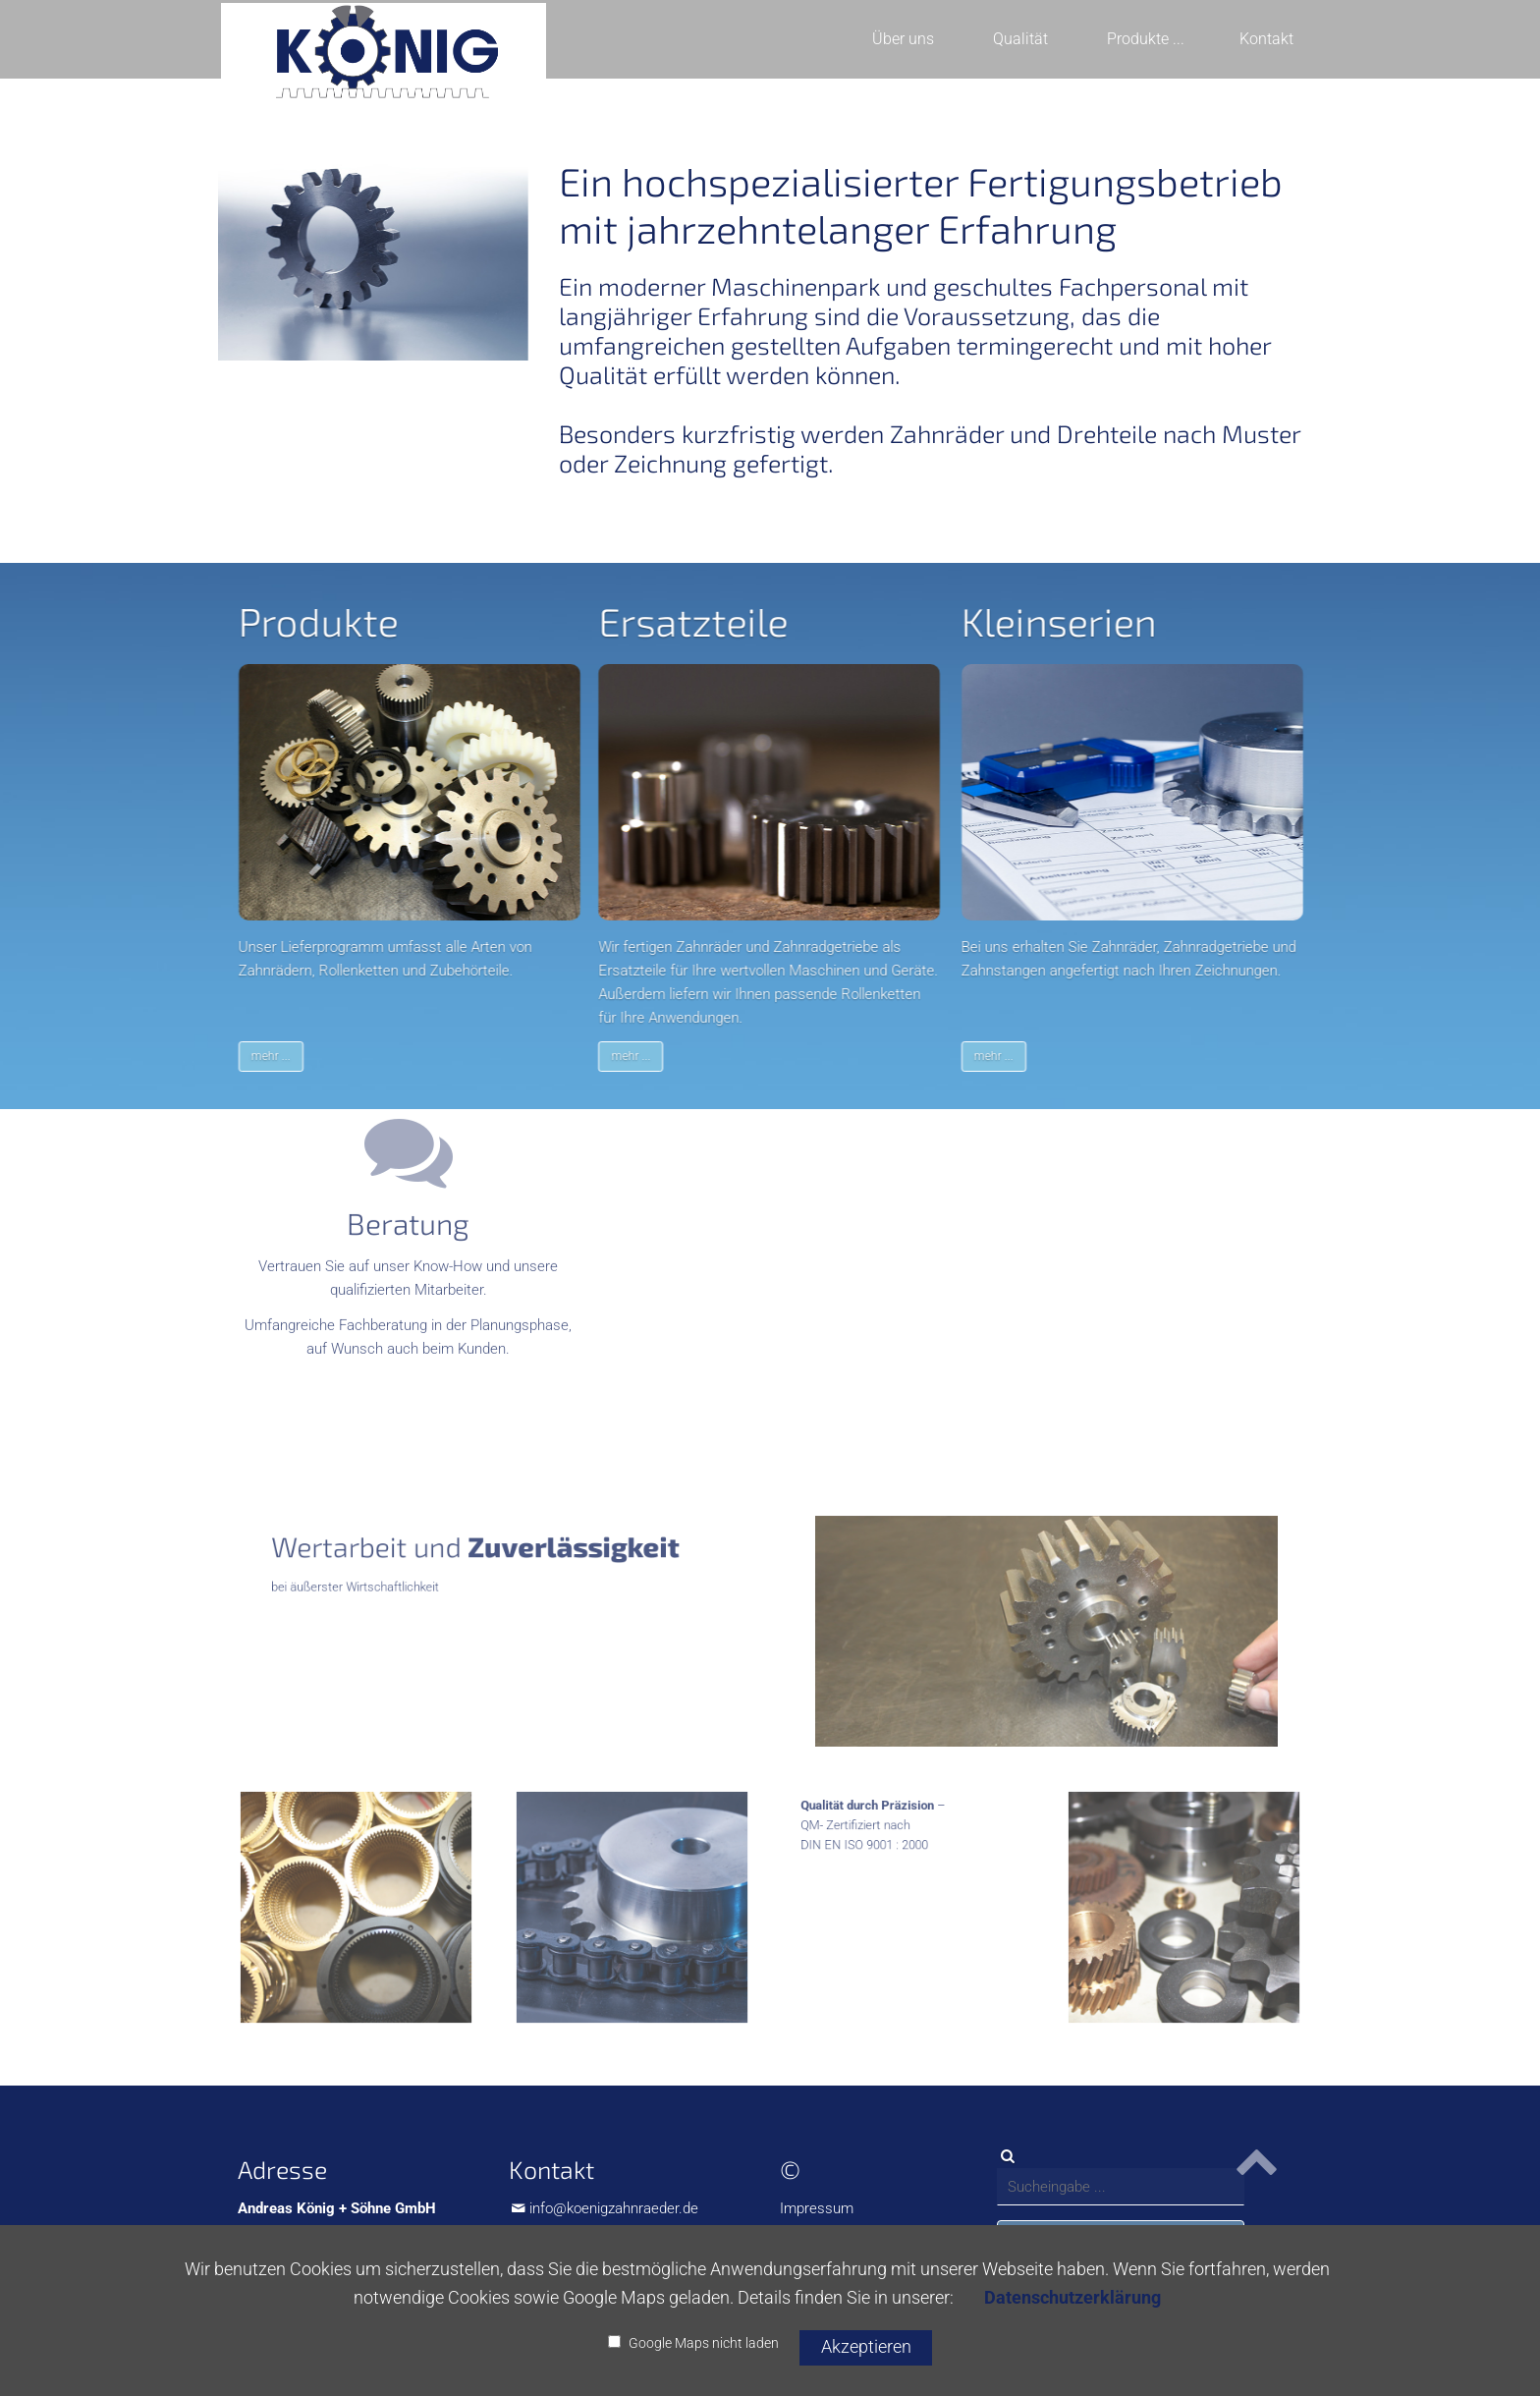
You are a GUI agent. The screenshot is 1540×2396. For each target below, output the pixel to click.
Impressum (816, 2208)
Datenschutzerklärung (1072, 2297)
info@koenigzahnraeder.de (613, 2208)
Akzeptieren (866, 2346)
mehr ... (288, 1056)
